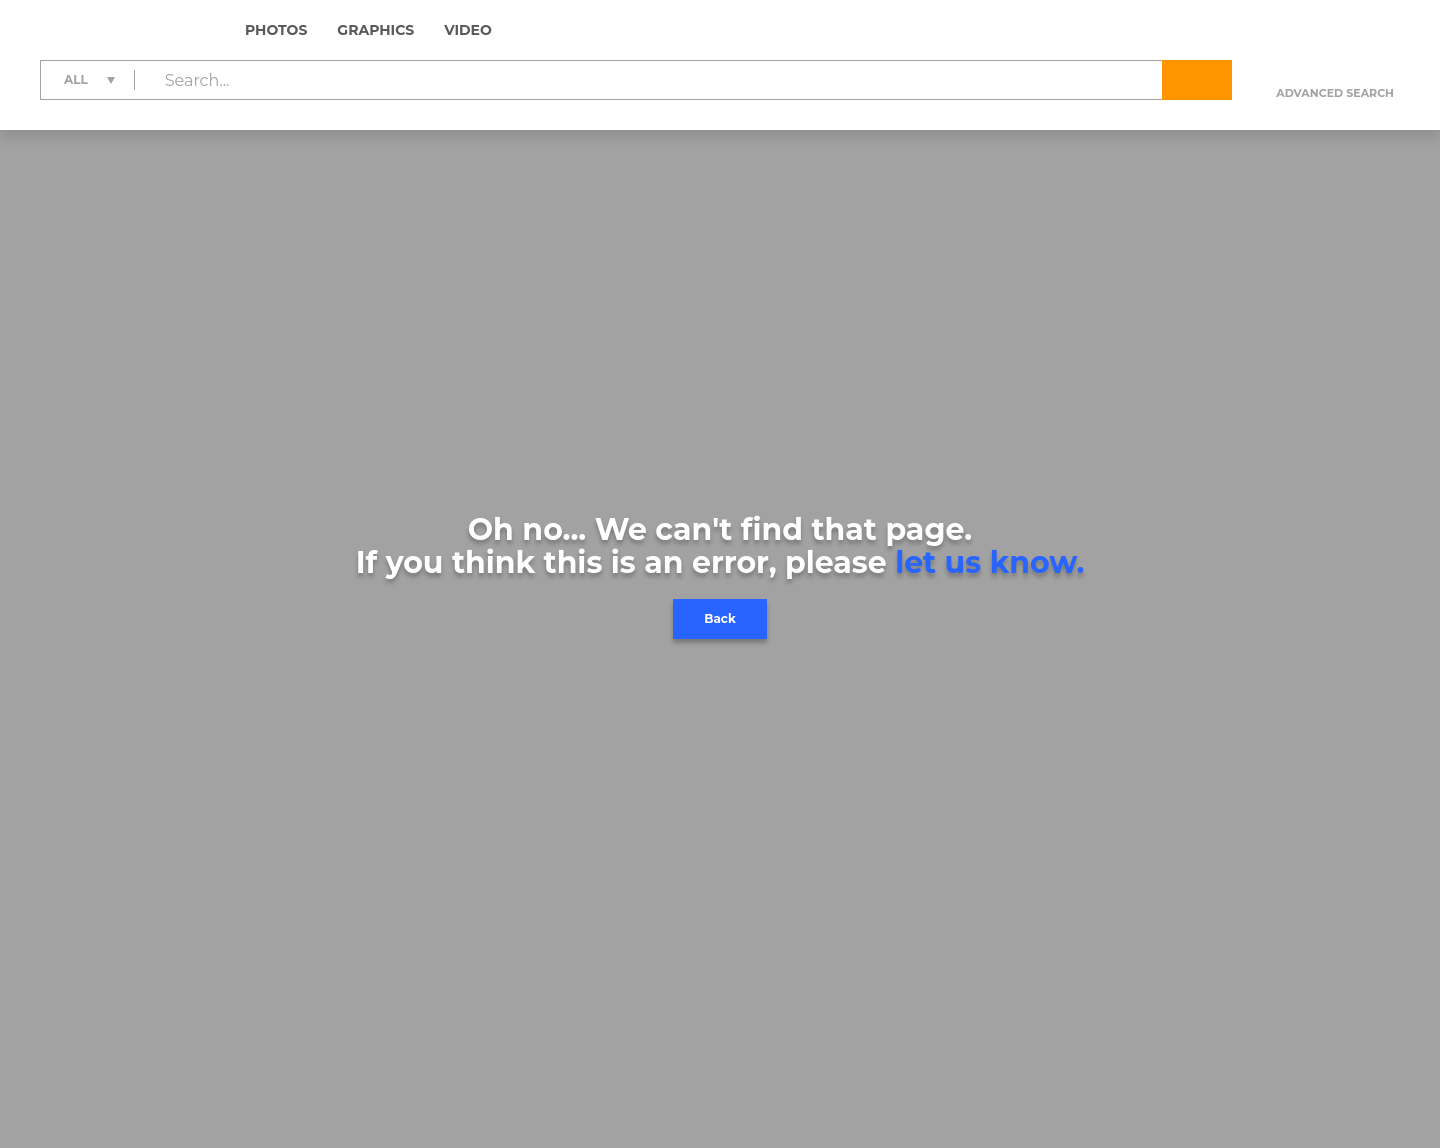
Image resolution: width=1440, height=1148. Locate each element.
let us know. (989, 562)
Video (468, 30)
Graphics (375, 30)
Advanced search (1335, 93)
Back (720, 618)
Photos (276, 30)
